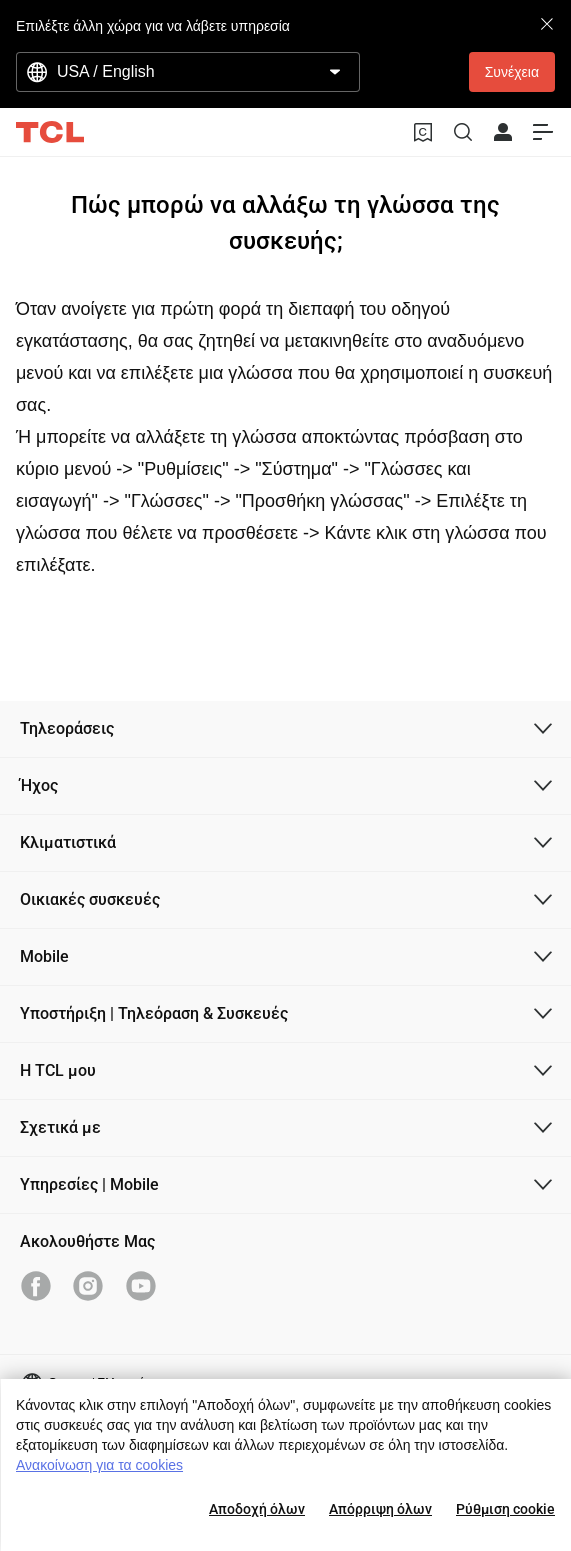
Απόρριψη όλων (380, 1509)
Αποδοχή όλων (257, 1509)
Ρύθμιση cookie (505, 1509)
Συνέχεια (512, 72)
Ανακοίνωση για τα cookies (99, 1465)
